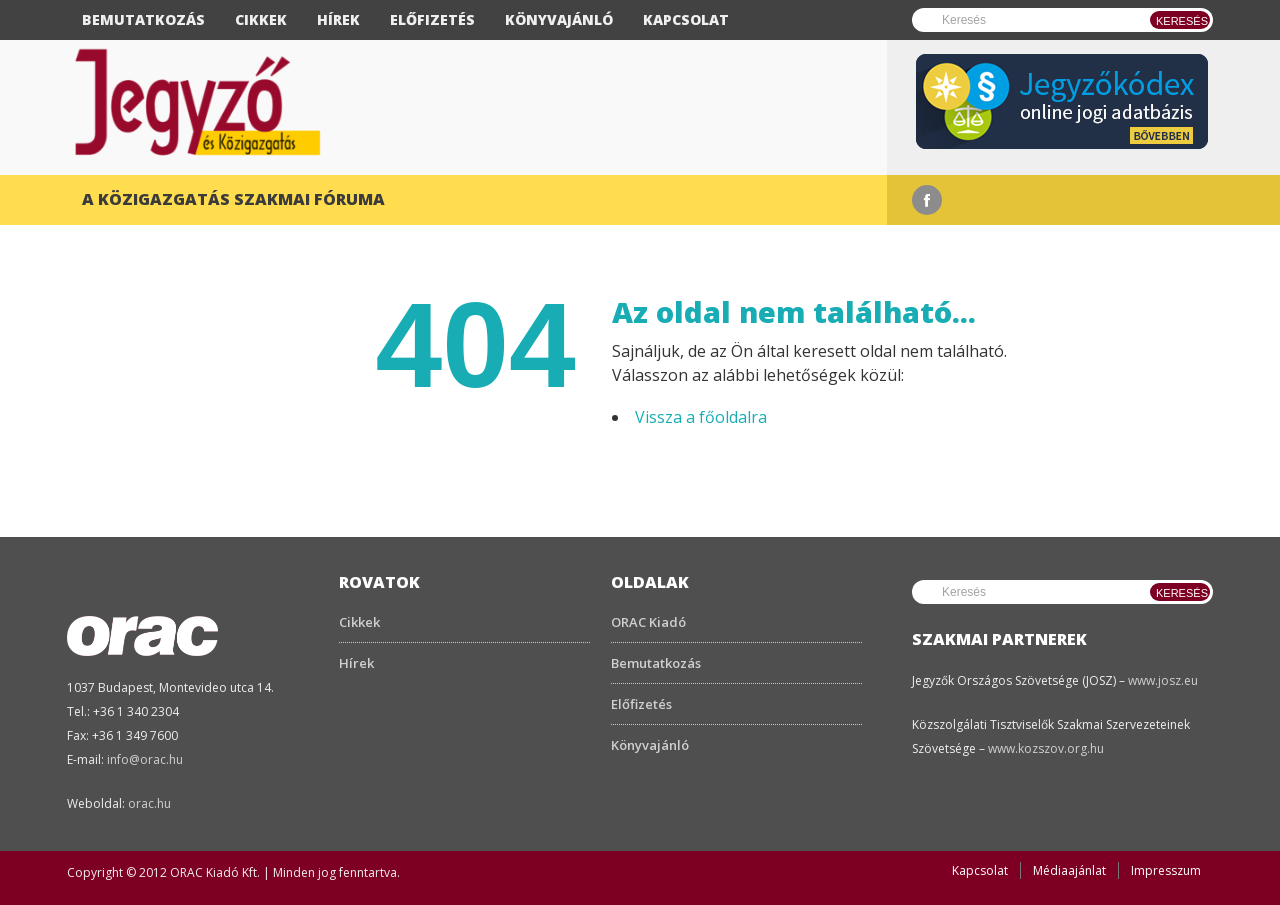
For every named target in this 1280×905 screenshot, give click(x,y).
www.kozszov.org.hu (1046, 748)
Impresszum (1166, 870)
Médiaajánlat (1069, 870)
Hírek (338, 19)
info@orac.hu (145, 759)
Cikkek (261, 19)
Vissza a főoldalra (701, 417)
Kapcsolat (686, 19)
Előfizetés (432, 19)
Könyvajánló (559, 19)
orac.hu (149, 803)
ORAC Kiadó (648, 622)
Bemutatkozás (143, 19)
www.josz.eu (1163, 680)
